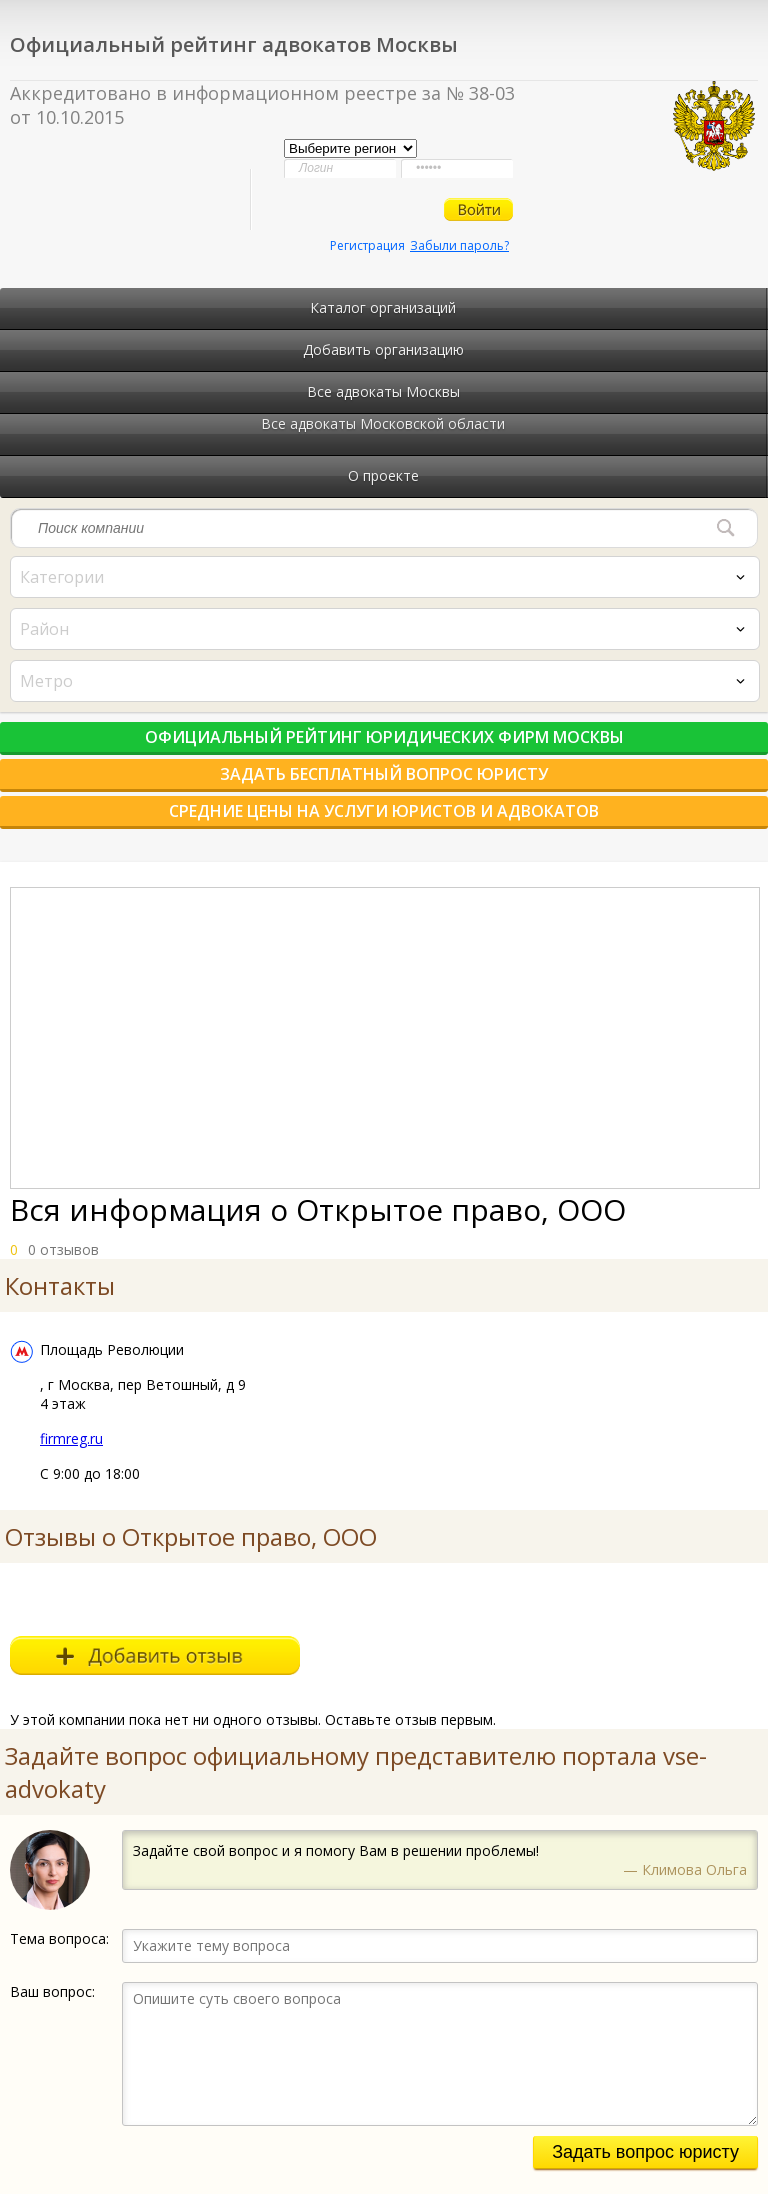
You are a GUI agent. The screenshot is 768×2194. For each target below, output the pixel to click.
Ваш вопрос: (52, 1991)
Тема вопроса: (59, 1938)
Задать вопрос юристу (645, 2152)
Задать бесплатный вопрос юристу (384, 774)
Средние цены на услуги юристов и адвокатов (384, 811)
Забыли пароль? (459, 245)
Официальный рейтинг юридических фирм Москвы (384, 737)
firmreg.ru (71, 1438)
